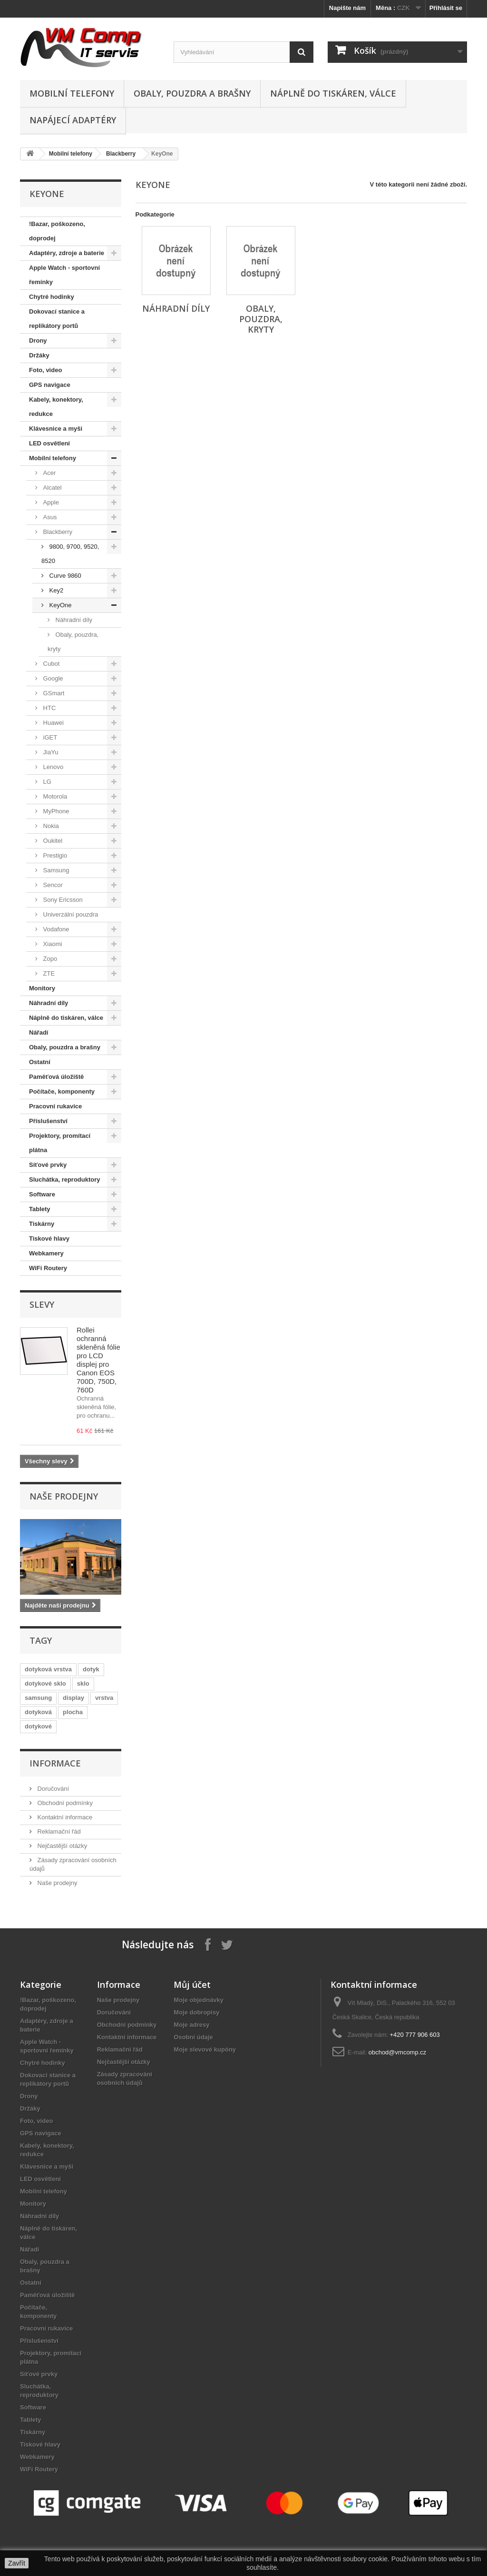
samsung (38, 1697)
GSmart (52, 693)
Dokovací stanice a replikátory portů (57, 318)
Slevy (41, 1304)
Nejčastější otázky (61, 1845)
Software (42, 1194)
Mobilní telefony (71, 93)
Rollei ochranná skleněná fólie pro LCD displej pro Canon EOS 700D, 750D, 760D (98, 1360)
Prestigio (54, 855)
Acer (48, 472)
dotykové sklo (45, 1683)
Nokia (50, 825)
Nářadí (38, 1032)
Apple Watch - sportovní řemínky (64, 275)
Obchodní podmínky (64, 1802)
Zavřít (16, 2563)
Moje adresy (191, 2024)
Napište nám (347, 7)
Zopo (49, 958)
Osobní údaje (193, 2037)
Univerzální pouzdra (69, 914)
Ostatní (39, 1062)
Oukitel (51, 840)
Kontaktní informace (64, 1817)
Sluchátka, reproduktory (64, 1179)
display (73, 1697)
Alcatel (51, 487)
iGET (49, 737)
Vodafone (55, 929)
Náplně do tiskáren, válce (333, 93)
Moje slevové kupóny (205, 2049)
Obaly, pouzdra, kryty (73, 641)
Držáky (39, 355)
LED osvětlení (49, 443)
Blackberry (121, 153)
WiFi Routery (48, 1268)
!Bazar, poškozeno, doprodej (57, 231)
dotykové (38, 1726)
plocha (73, 1712)
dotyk (91, 1669)
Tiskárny (41, 1223)
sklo (83, 1683)
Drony (38, 340)
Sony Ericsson (62, 899)
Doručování (52, 1788)
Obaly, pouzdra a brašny (192, 93)
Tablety (39, 1209)
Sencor (52, 884)
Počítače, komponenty (62, 1091)
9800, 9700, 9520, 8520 (70, 553)
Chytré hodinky (51, 296)
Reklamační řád (58, 1831)
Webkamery (46, 1253)
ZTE (48, 973)
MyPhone (55, 811)
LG (46, 781)
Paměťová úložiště (56, 1076)
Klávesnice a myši (55, 428)
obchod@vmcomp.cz (398, 2052)
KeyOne (60, 605)
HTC (48, 707)
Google (52, 678)
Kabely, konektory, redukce (56, 406)
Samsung (55, 870)
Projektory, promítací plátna (59, 1143)
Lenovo (52, 766)
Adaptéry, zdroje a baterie (66, 253)
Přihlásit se (445, 7)
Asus (49, 517)
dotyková (38, 1712)
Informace (55, 1763)
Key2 (55, 590)
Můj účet (192, 1984)
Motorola (54, 796)
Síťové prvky (48, 1164)
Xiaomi (51, 943)
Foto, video (45, 370)
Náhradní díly (73, 619)
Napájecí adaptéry (72, 120)
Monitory (42, 988)
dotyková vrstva (48, 1669)
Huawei (52, 722)
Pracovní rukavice (55, 1106)
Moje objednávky (199, 2000)
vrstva (104, 1697)
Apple (50, 502)
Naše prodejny (63, 1496)
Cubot (50, 663)
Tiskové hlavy (49, 1238)
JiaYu (49, 752)
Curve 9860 (64, 575)
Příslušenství (48, 1121)
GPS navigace (49, 384)
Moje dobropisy (196, 2012)
